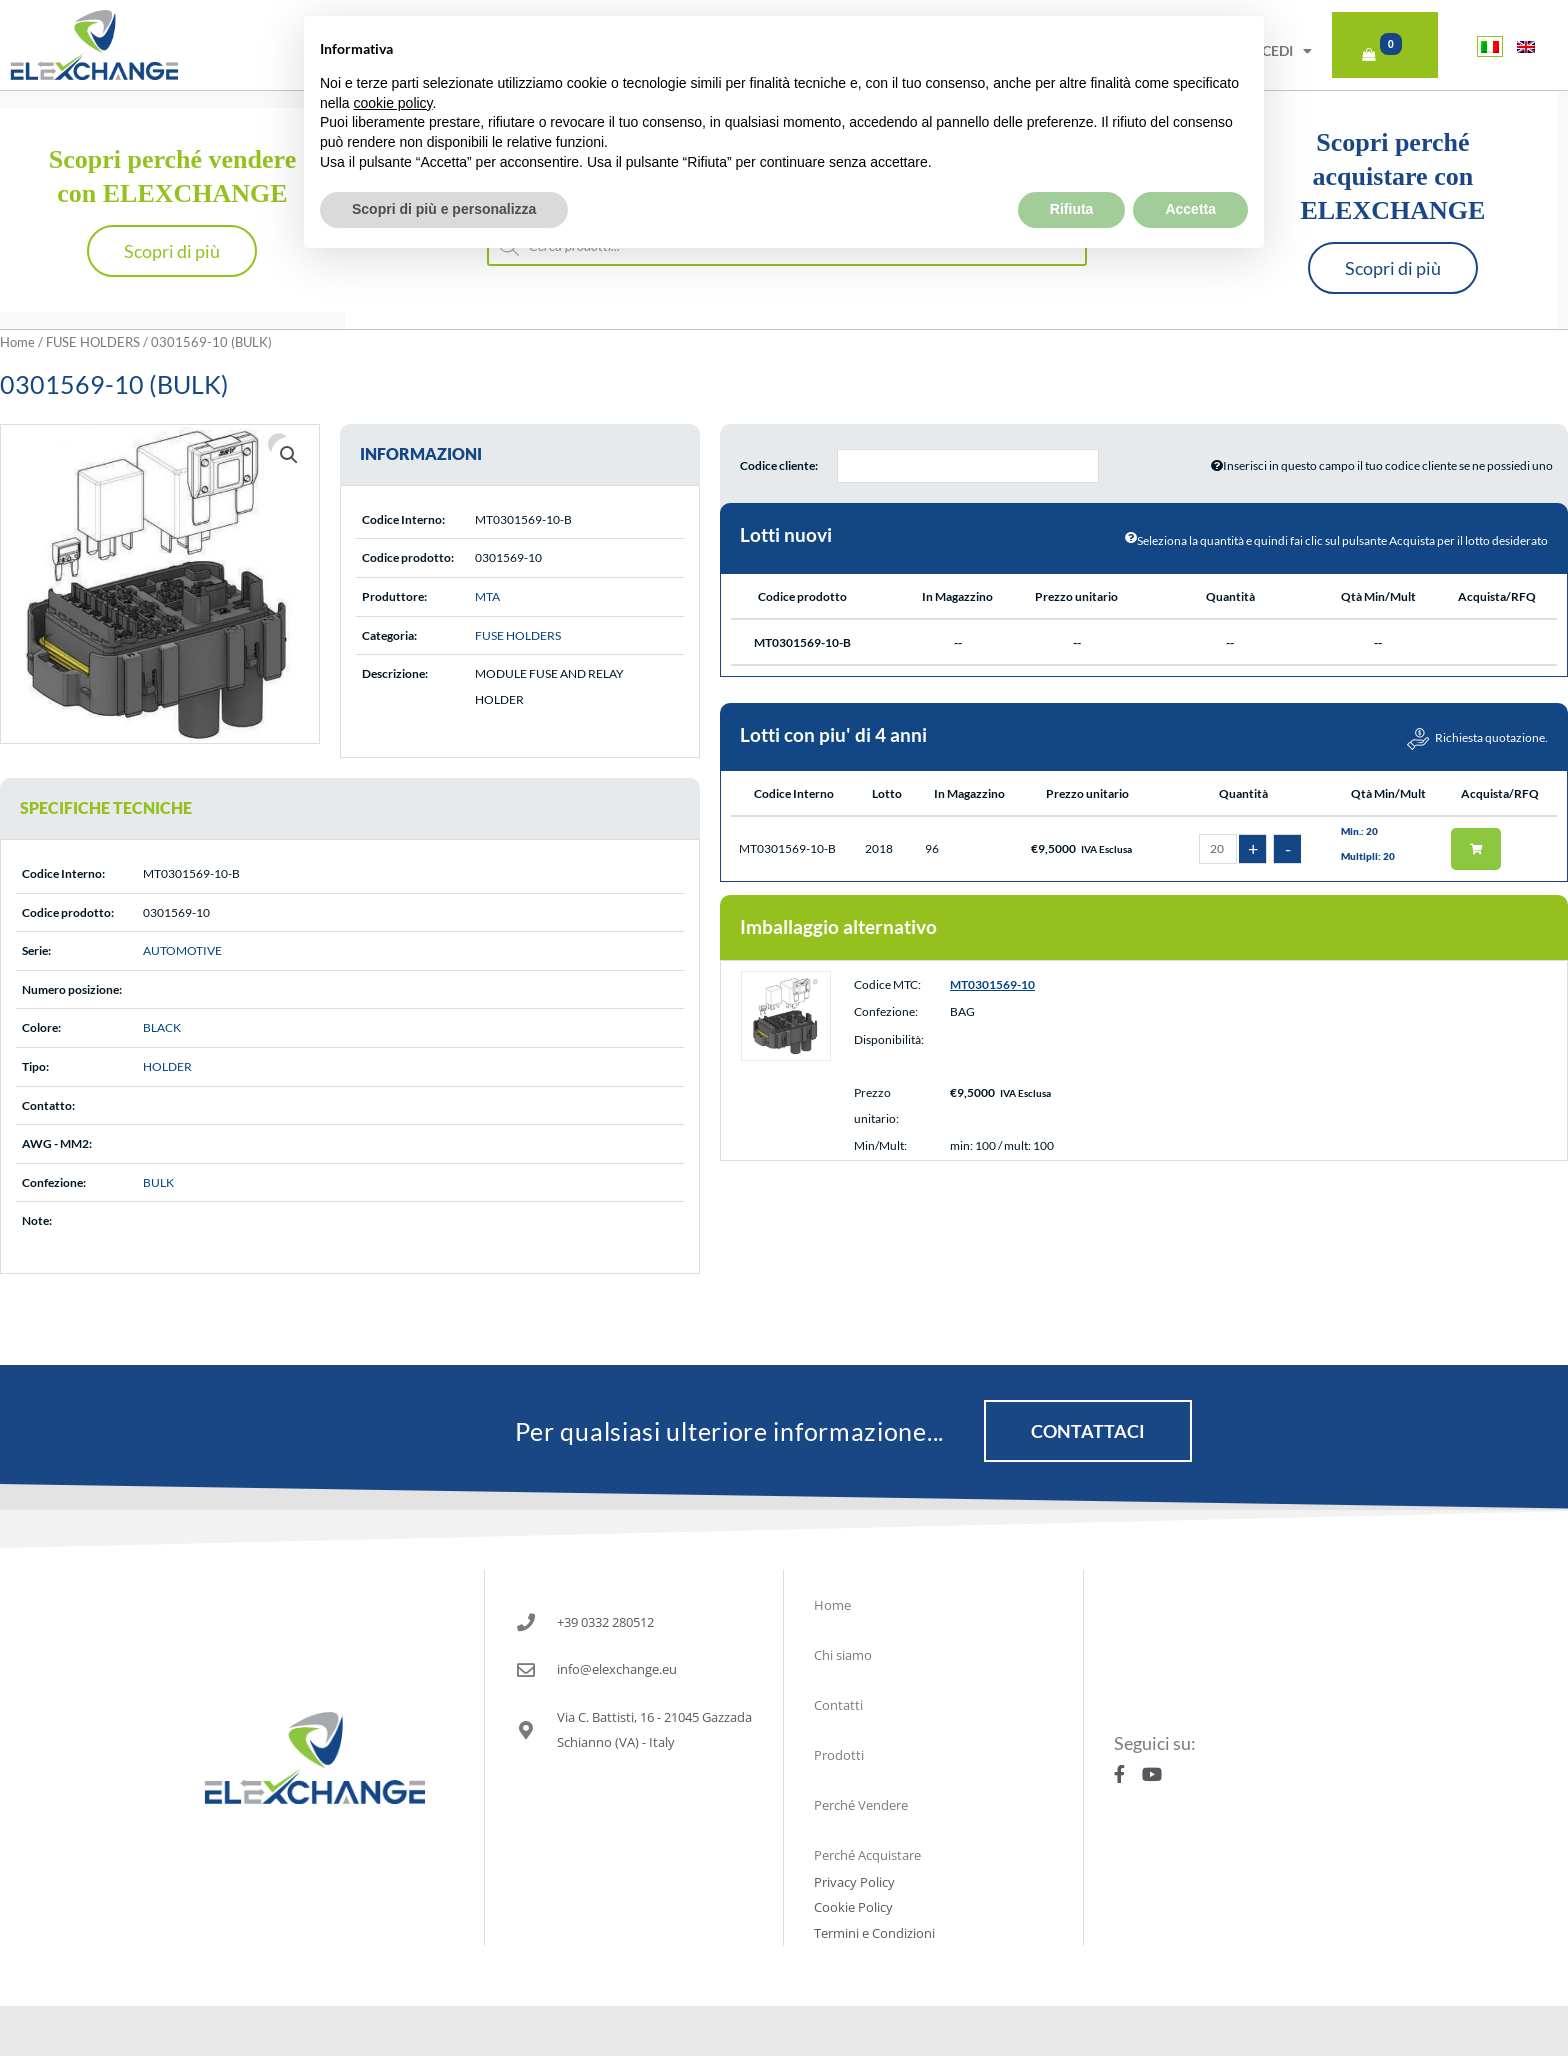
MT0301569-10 (992, 984)
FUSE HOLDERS (93, 342)
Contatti (838, 1705)
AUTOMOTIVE (182, 950)
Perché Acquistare (867, 1855)
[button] (289, 455)
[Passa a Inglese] (1526, 46)
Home (17, 342)
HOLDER (167, 1066)
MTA (487, 596)
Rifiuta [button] (1072, 165)
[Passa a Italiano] (1490, 46)
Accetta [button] (1190, 165)
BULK (158, 1182)
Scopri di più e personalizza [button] (444, 165)
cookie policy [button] (392, 58)
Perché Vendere (861, 1805)
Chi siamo (843, 1655)
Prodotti (839, 1755)
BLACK (162, 1027)
